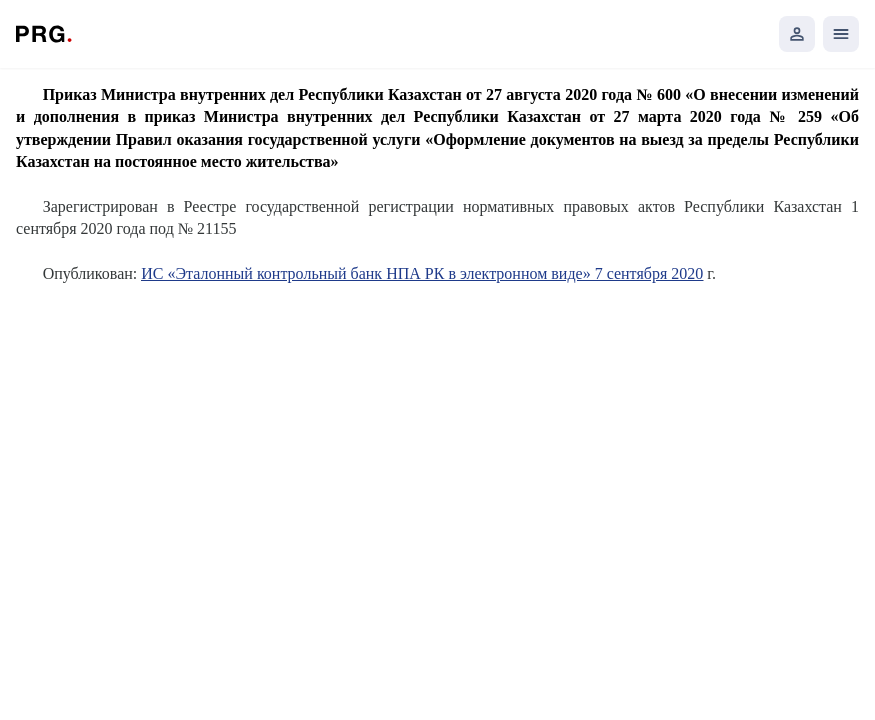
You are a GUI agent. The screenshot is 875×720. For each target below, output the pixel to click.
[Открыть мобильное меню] (841, 34)
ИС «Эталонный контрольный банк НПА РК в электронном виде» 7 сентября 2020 (422, 273)
